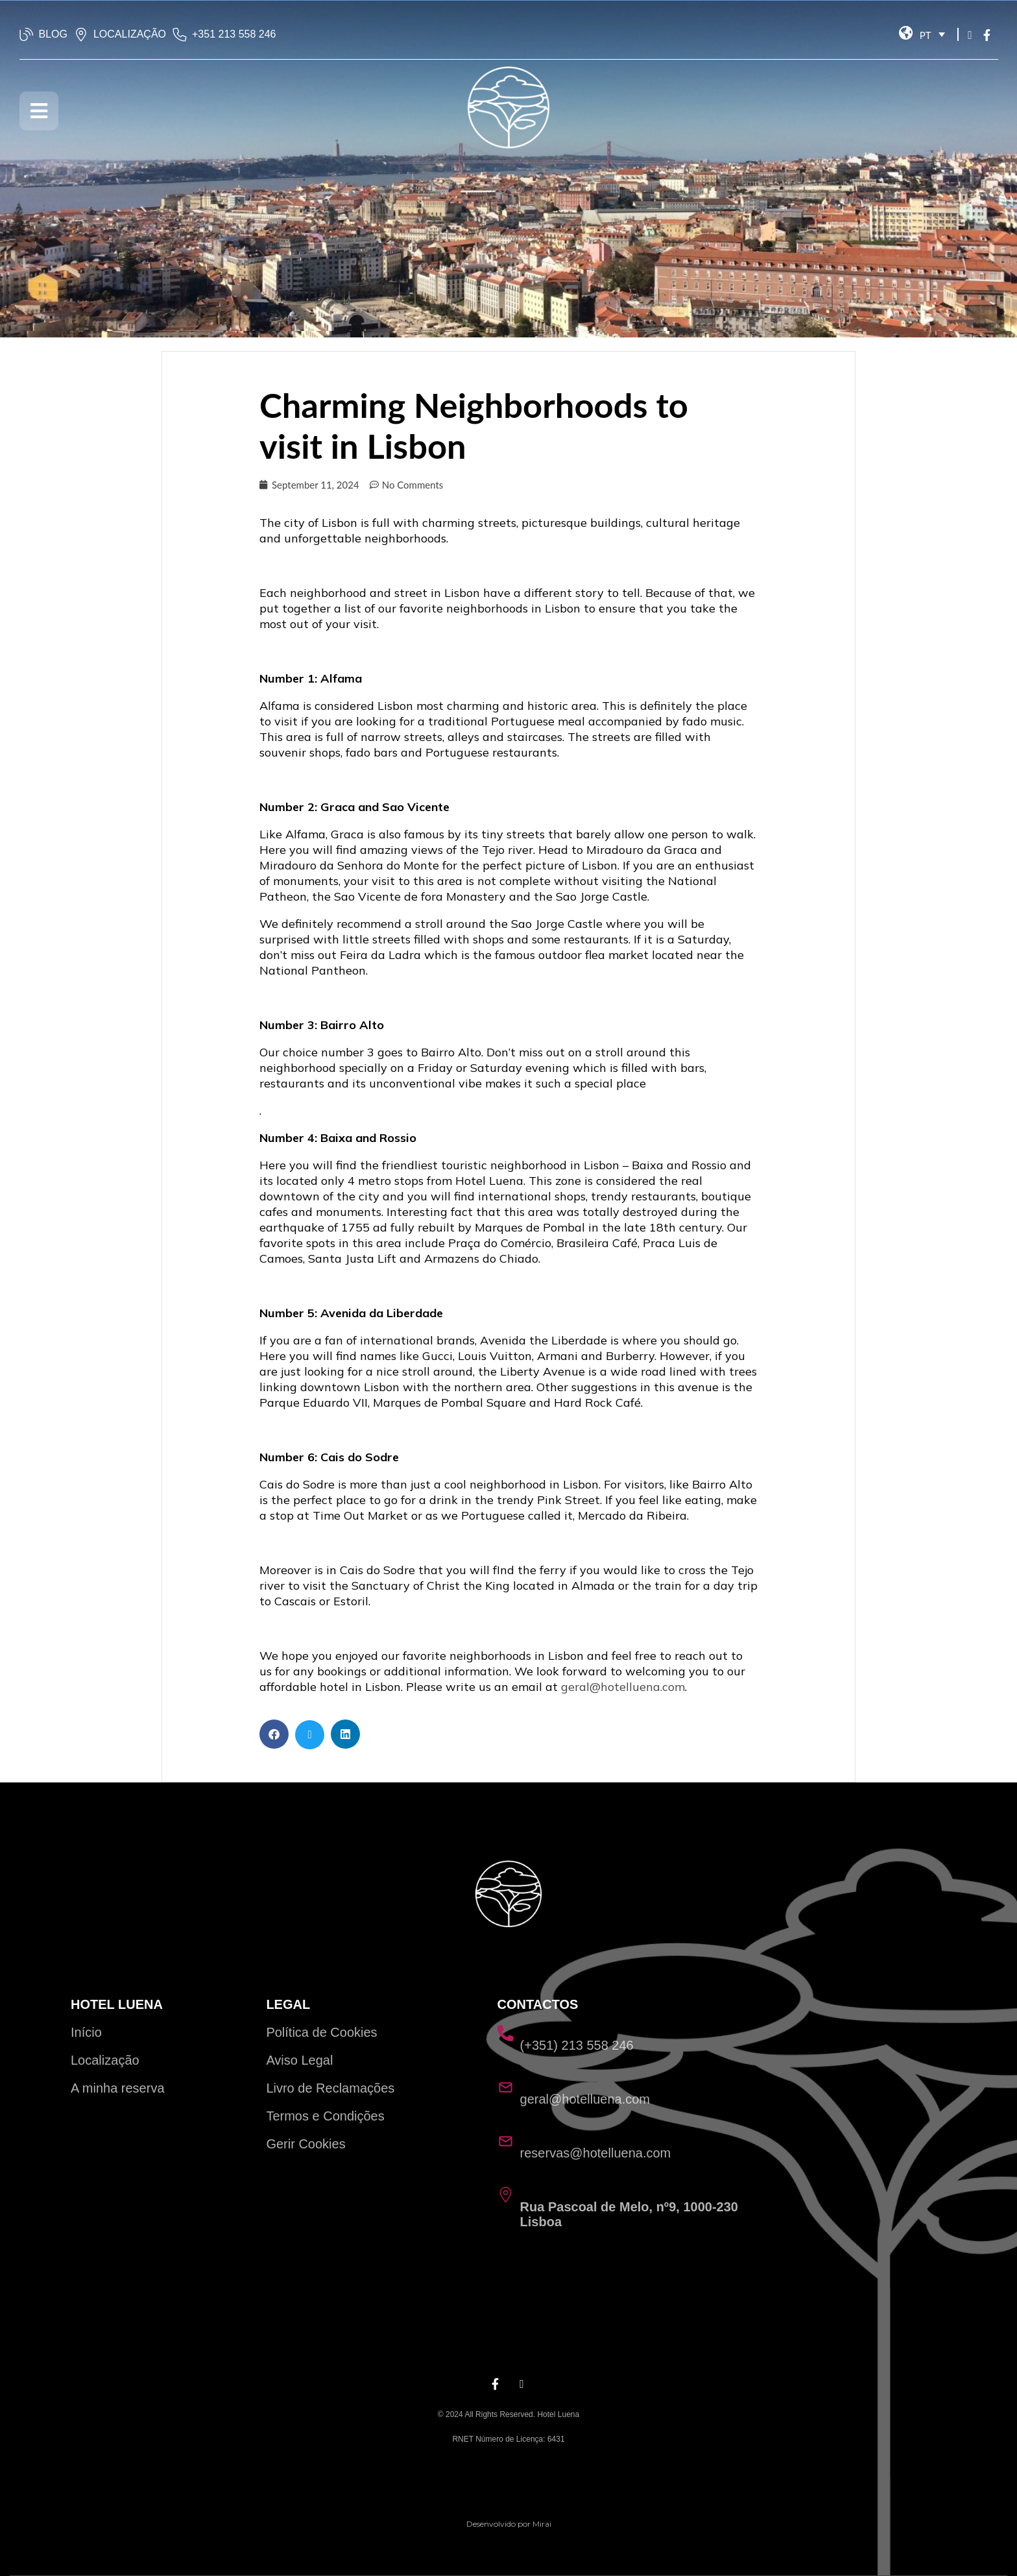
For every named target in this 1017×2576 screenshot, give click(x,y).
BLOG (53, 34)
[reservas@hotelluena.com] (505, 2141)
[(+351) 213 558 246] (505, 2033)
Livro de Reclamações (330, 2088)
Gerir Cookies (305, 2144)
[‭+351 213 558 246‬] (180, 34)
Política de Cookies (321, 2032)
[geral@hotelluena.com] (505, 2087)
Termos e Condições (325, 2116)
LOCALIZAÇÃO (129, 34)
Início (86, 2032)
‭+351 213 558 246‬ (234, 34)
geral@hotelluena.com (623, 1686)
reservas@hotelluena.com (595, 2153)
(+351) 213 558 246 (577, 2045)
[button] (274, 1734)
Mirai (541, 2524)
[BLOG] (26, 34)
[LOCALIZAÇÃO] (81, 34)
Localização (105, 2060)
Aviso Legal (299, 2060)
